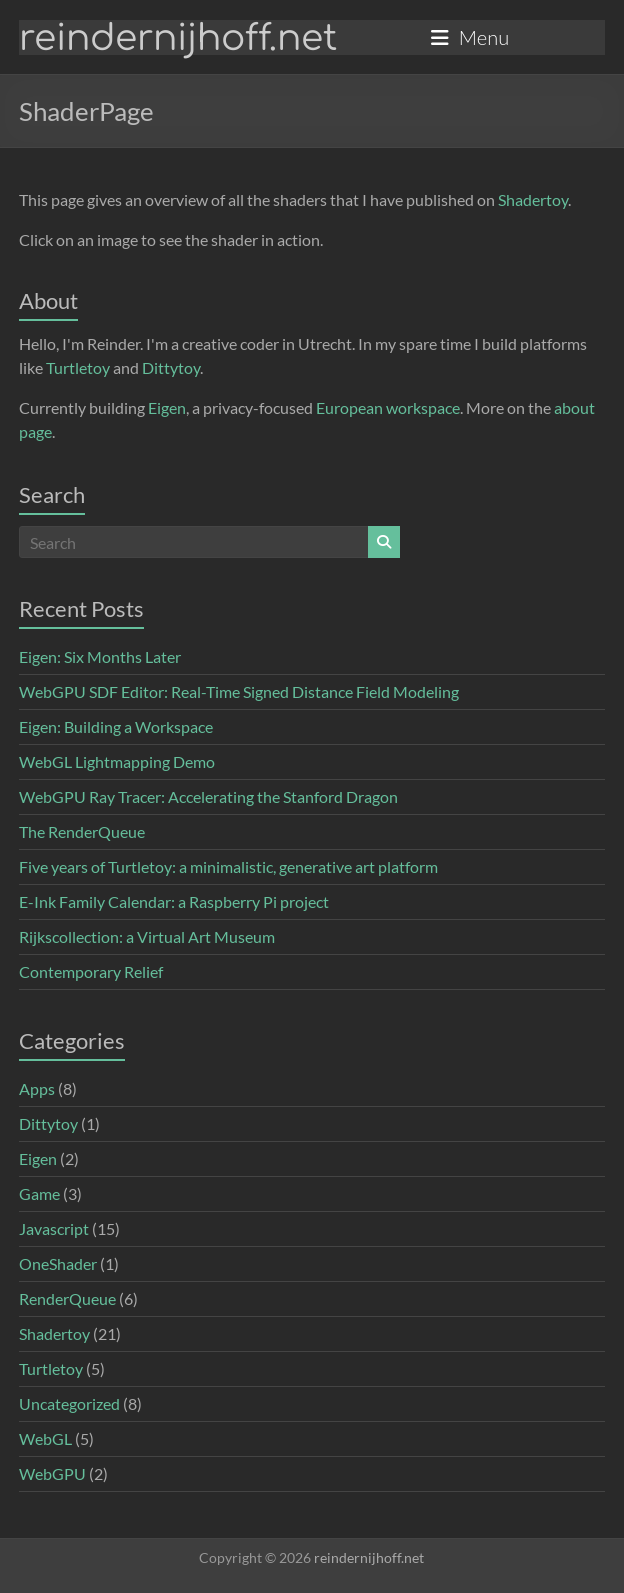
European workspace (388, 407)
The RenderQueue (82, 831)
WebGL (45, 1438)
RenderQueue (67, 1298)
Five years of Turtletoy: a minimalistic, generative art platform (228, 866)
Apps (37, 1088)
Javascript (54, 1228)
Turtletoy (78, 367)
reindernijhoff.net (178, 38)
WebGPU (52, 1473)
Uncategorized (69, 1403)
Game (39, 1193)
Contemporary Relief (91, 971)
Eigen (167, 407)
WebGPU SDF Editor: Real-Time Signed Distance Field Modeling (239, 691)
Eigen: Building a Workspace (116, 726)
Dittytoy (171, 367)
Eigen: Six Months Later (100, 656)
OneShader (58, 1263)
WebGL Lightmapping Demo (117, 761)
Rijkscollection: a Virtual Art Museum (147, 936)
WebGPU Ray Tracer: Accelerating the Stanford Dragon (208, 796)
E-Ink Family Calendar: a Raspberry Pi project (174, 901)
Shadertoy (533, 199)
